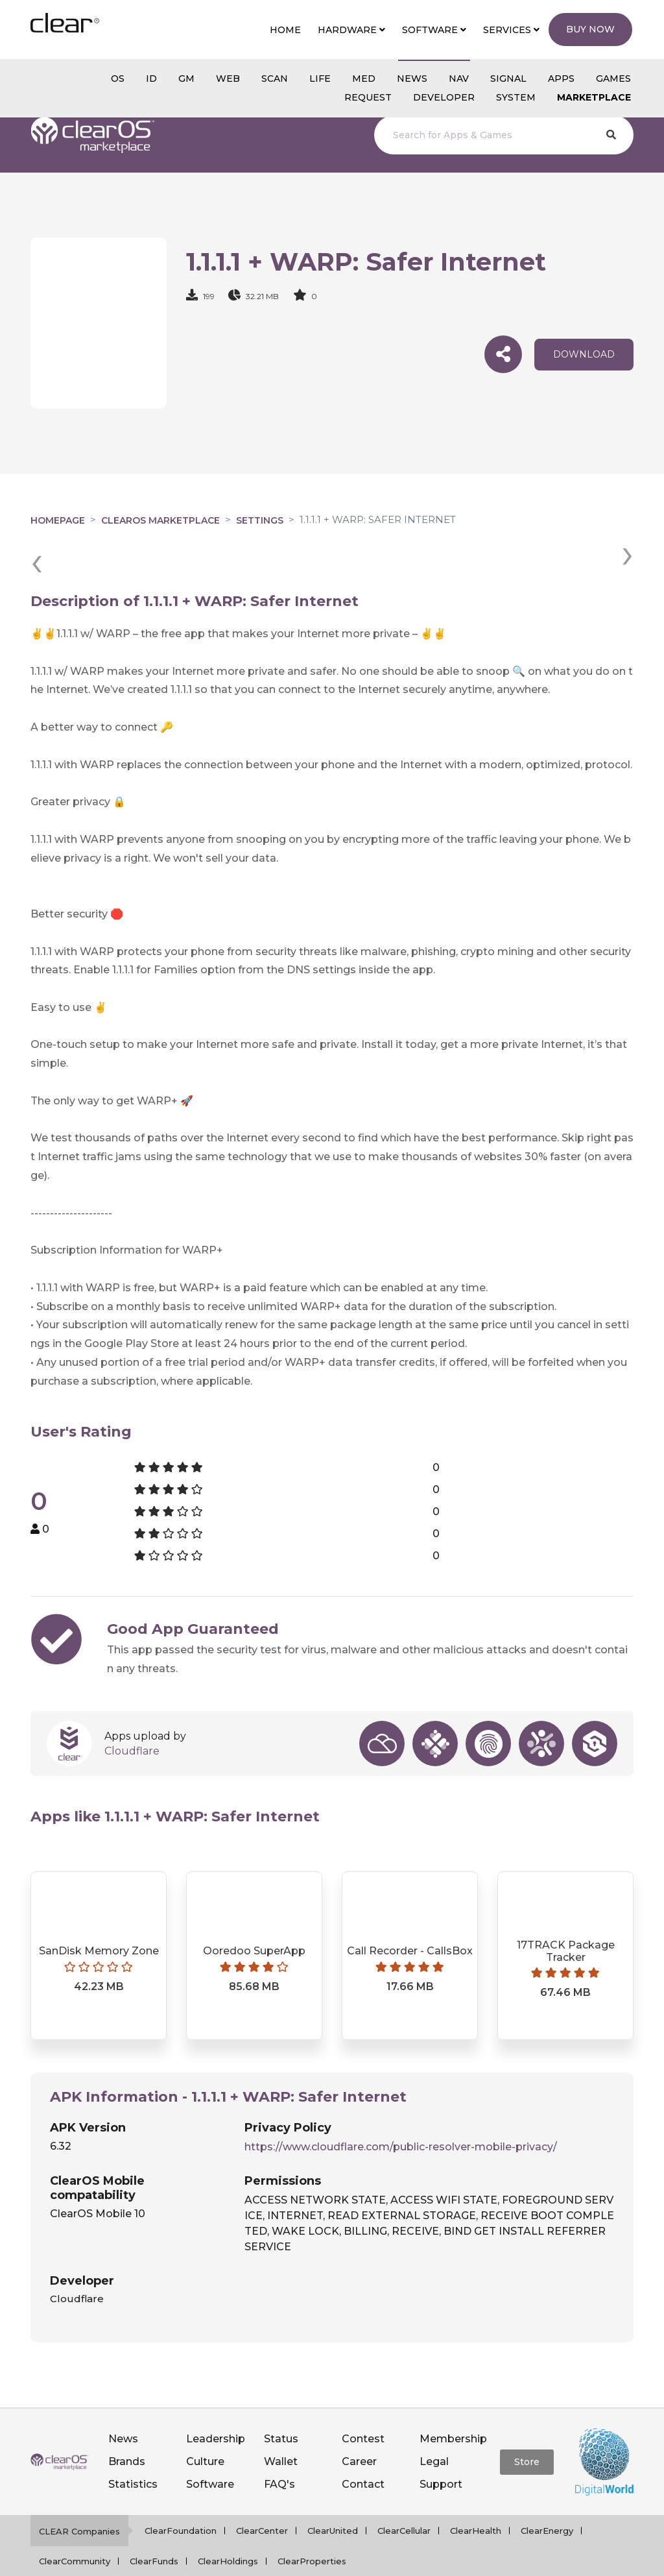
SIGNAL (508, 78)
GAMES (613, 78)
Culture (205, 2428)
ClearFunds (154, 2528)
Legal (434, 2428)
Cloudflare (132, 1718)
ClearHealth (475, 2497)
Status (281, 2406)
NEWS (412, 78)
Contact (363, 2451)
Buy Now (590, 29)
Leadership (215, 2406)
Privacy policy (348, 2559)
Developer (444, 97)
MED (363, 78)
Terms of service (428, 2559)
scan (274, 78)
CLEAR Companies (79, 2498)
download (584, 354)
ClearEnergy (547, 2497)
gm (186, 78)
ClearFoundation (181, 2497)
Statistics (133, 2451)
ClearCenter (262, 2497)
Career (359, 2428)
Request (368, 97)
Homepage (57, 520)
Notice (490, 2559)
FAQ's (279, 2451)
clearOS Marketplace (160, 520)
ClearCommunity (74, 2528)
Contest (363, 2406)
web (228, 78)
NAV (459, 78)
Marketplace (594, 97)
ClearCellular (404, 2497)
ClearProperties (312, 2528)
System (516, 97)
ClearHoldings (228, 2528)
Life (320, 78)
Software (210, 2451)
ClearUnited (332, 2497)
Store (527, 2429)
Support (441, 2451)
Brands (126, 2428)
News (123, 2406)
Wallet (281, 2428)
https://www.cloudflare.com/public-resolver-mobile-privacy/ (400, 2114)
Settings (259, 520)
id (151, 78)
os (117, 78)
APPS (561, 78)
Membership (453, 2406)
